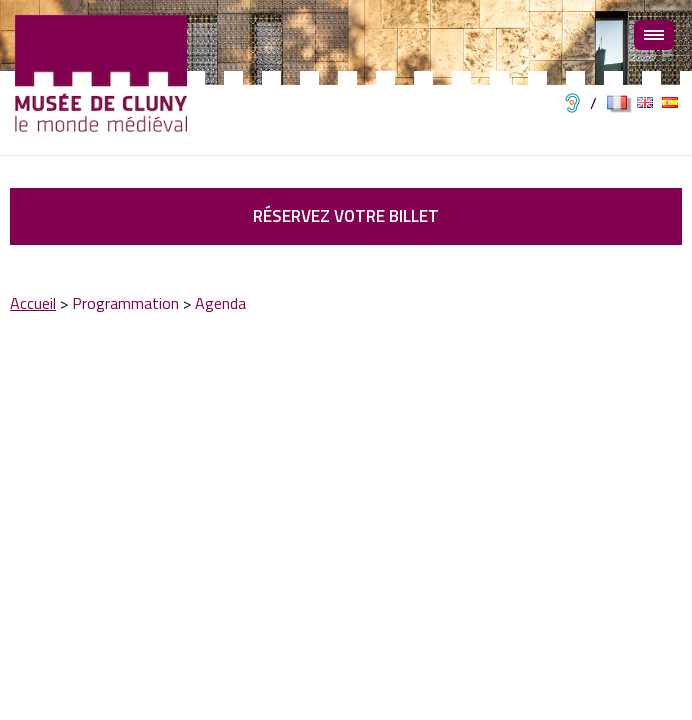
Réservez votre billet (346, 216)
